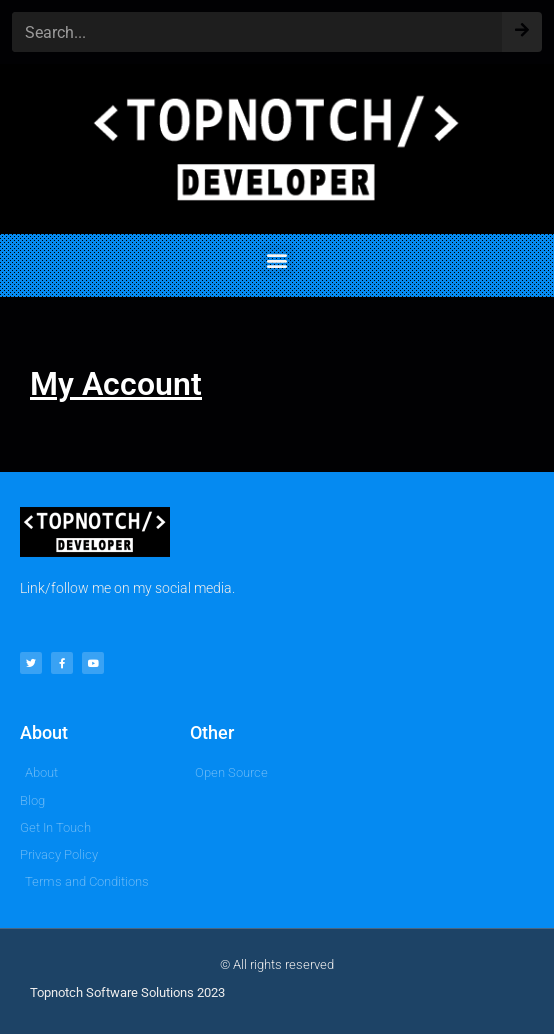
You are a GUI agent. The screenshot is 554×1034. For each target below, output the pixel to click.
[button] (277, 260)
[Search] (522, 25)
